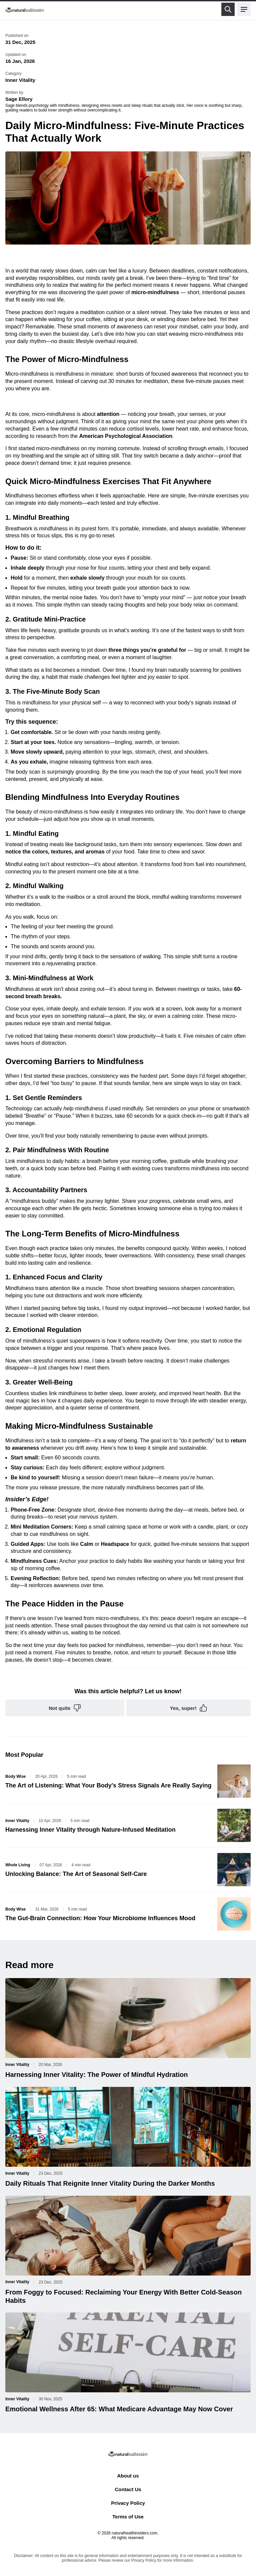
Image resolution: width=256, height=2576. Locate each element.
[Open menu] (244, 9)
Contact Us (128, 2489)
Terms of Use (128, 2516)
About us (128, 2476)
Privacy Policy (128, 2503)
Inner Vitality (20, 80)
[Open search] (228, 9)
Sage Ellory (19, 99)
